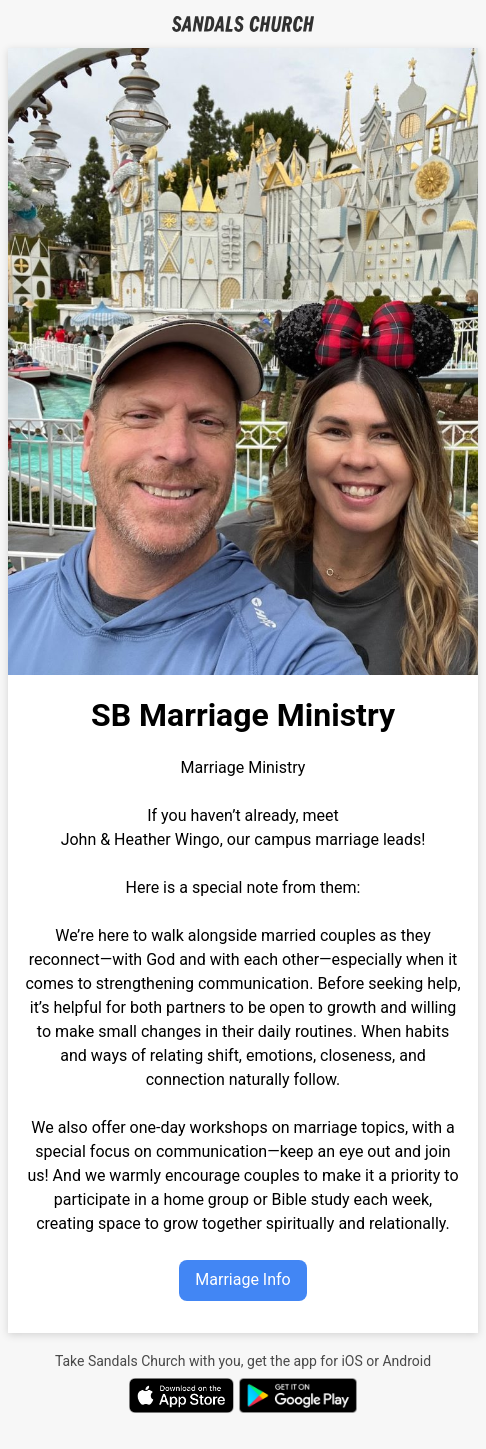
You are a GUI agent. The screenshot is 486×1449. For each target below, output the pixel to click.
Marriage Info (242, 1279)
